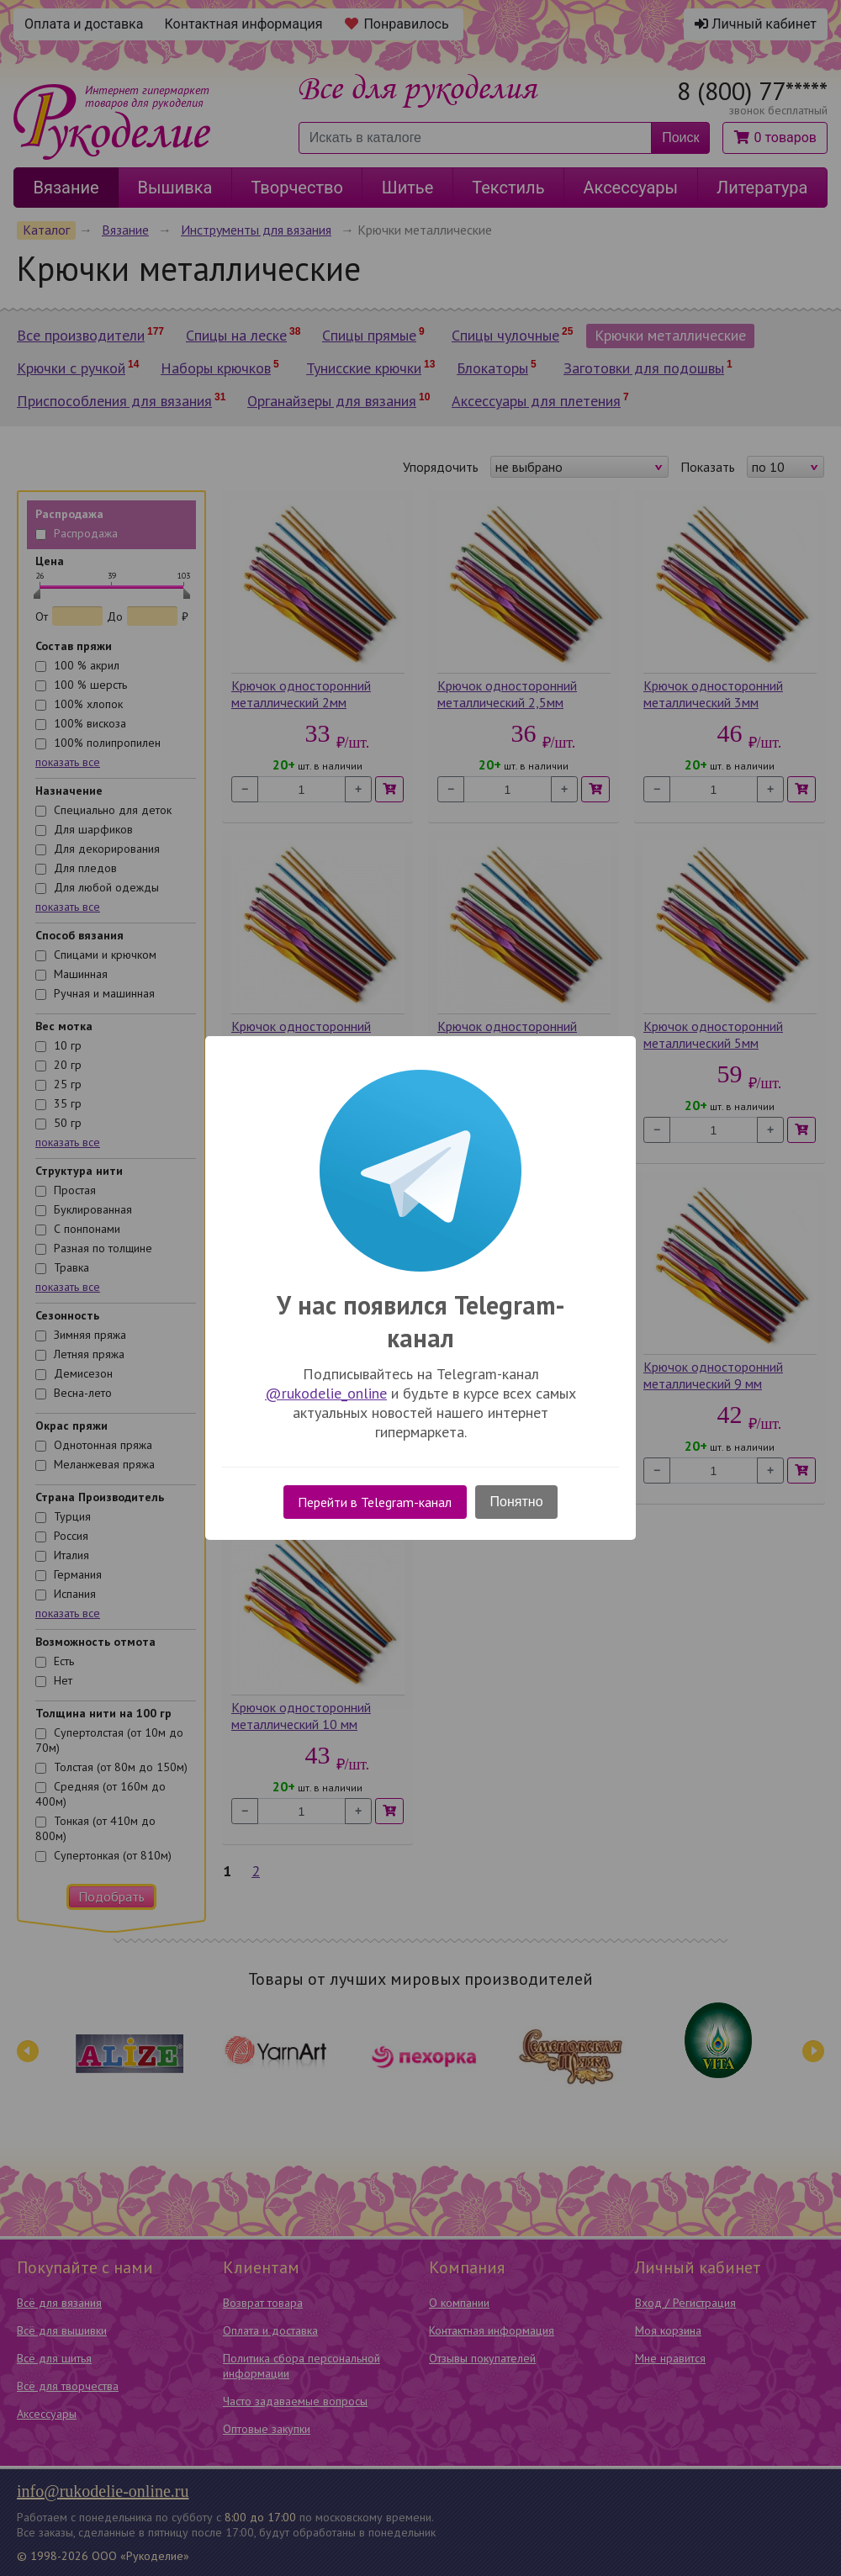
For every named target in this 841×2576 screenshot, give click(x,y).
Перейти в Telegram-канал (375, 1502)
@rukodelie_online (326, 1393)
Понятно (516, 1501)
